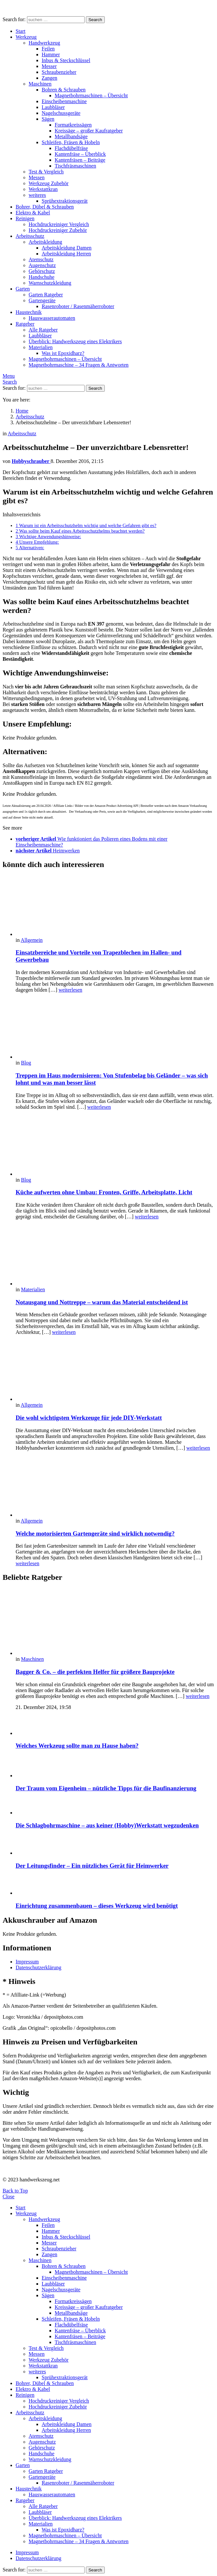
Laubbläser (53, 107)
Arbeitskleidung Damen (66, 248)
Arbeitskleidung (45, 242)
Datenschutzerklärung (38, 1967)
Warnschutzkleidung (50, 283)
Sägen (48, 119)
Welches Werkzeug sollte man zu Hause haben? (77, 1745)
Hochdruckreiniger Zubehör (58, 230)
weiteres (37, 195)
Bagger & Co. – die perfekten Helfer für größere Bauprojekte (95, 1671)
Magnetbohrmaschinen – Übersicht (91, 95)
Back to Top (15, 2190)
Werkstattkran (43, 189)
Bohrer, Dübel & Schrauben (45, 207)
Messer (49, 66)
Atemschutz (41, 259)
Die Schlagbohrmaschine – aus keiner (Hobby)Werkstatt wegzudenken (107, 1825)
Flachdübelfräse (71, 148)
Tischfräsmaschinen (75, 166)
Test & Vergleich (46, 171)
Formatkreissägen (73, 125)
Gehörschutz (42, 271)
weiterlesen (70, 990)
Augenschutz (42, 265)
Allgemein (32, 940)
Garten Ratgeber (46, 294)
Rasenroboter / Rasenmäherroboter (78, 306)
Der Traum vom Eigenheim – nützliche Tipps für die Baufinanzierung (106, 1788)
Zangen (49, 78)
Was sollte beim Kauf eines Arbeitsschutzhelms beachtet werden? (80, 531)
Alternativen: (30, 547)
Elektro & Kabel (33, 212)
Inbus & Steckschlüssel (66, 60)
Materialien (41, 347)
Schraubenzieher (59, 72)
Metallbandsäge (71, 136)
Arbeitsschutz (30, 236)
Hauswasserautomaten (52, 318)
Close (8, 2196)
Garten (23, 288)
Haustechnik (29, 312)
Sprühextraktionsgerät (65, 201)
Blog (26, 1062)
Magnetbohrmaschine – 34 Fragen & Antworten (79, 365)
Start (20, 31)
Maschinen (40, 84)
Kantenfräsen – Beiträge (80, 160)
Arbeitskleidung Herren (66, 253)
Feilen (48, 48)
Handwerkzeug (44, 43)
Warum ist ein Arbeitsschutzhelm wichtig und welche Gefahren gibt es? (86, 525)
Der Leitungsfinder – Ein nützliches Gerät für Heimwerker (92, 1865)
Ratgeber (25, 324)
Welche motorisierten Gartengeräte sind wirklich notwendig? (95, 1533)
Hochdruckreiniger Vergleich (59, 224)
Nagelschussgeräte (61, 113)
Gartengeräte (42, 300)
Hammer (51, 54)
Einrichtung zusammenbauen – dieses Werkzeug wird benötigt (97, 1905)
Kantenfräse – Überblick (80, 154)
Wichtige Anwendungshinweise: (48, 536)
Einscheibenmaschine (64, 101)
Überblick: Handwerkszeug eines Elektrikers (75, 341)
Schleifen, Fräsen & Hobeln (71, 142)
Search (95, 19)
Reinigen (25, 218)
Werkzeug (26, 37)
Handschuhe (41, 277)
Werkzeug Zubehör (49, 183)
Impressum (27, 1961)
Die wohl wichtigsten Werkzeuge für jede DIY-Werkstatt (89, 1417)
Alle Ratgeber (43, 329)
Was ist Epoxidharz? (63, 353)
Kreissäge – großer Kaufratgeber (89, 130)
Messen (37, 177)
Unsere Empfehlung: (37, 542)
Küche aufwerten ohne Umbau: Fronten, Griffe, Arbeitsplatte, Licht (104, 1192)
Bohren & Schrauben (64, 89)
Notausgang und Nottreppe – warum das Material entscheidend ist (102, 1302)
